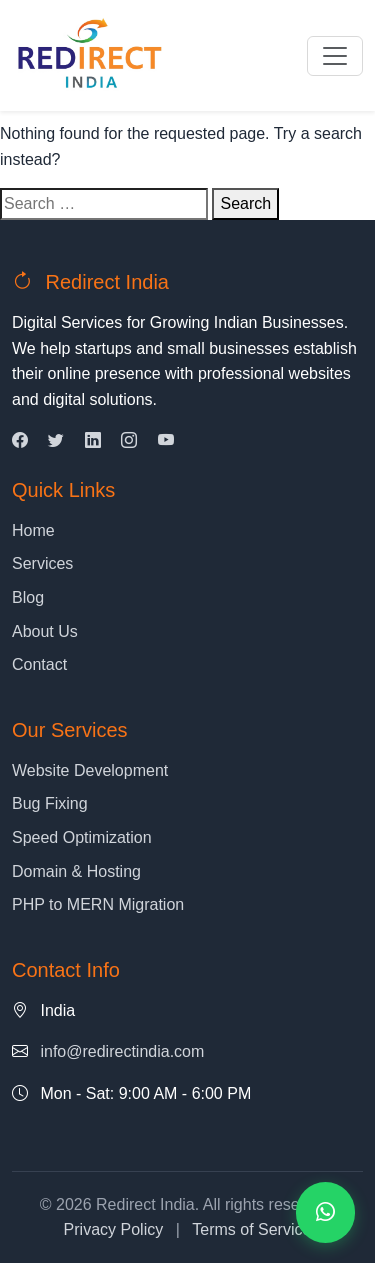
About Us (45, 631)
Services (42, 563)
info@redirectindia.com (122, 1051)
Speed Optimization (82, 837)
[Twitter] (56, 440)
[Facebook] (20, 440)
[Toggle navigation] (335, 56)
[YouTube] (166, 440)
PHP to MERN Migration (98, 904)
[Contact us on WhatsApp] (325, 1212)
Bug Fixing (50, 803)
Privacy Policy (114, 1229)
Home (33, 530)
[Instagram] (129, 440)
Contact (39, 664)
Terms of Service (251, 1229)
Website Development (90, 770)
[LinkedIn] (93, 440)
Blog (28, 597)
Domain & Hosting (76, 871)
